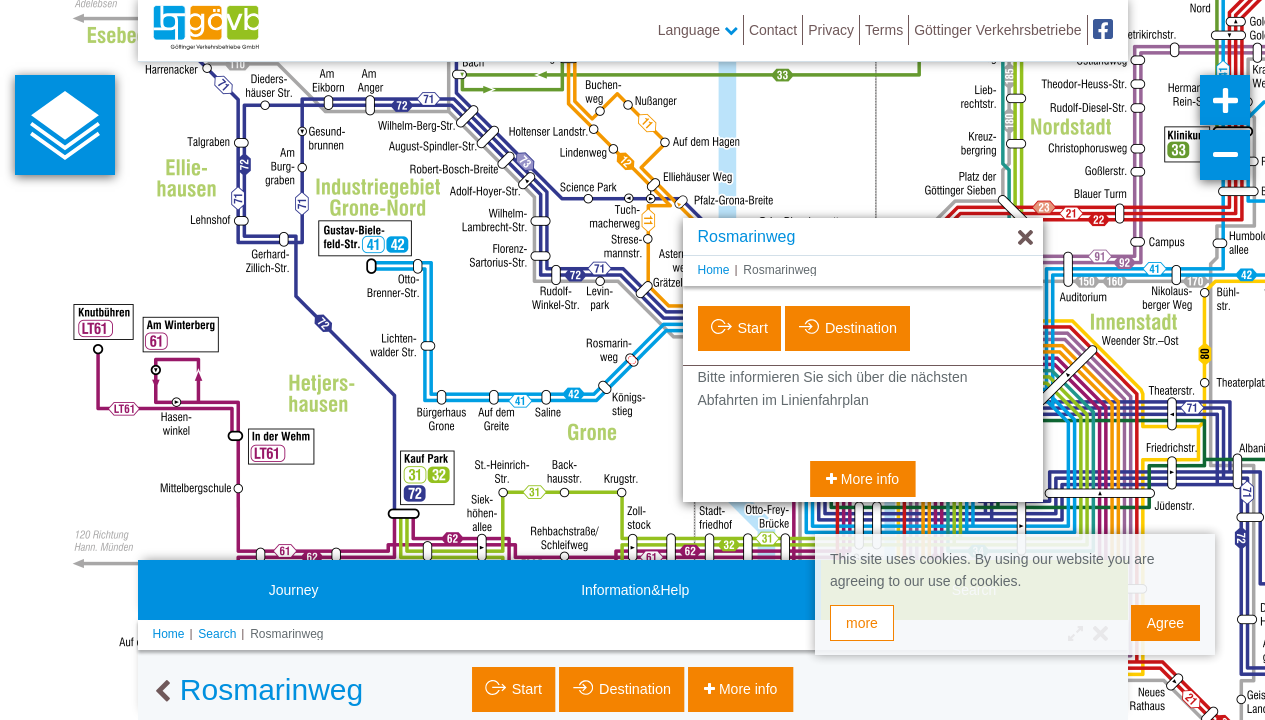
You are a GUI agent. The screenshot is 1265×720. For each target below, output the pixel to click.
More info (868, 479)
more (862, 623)
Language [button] (698, 30)
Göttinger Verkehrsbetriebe (997, 30)
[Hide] (1025, 238)
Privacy (831, 30)
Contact (773, 30)
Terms (884, 30)
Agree (1165, 623)
